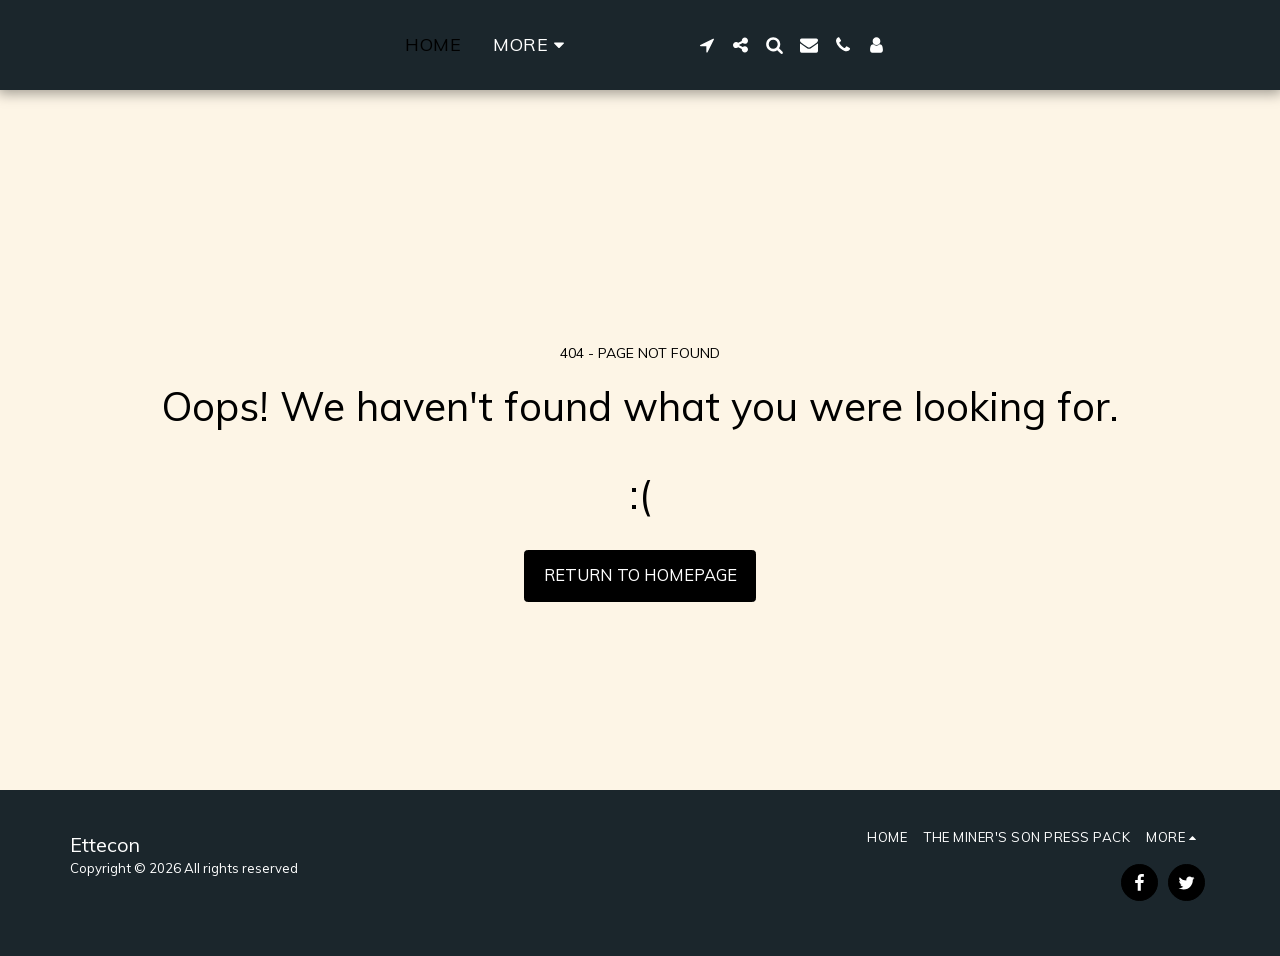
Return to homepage (640, 574)
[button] (967, 45)
